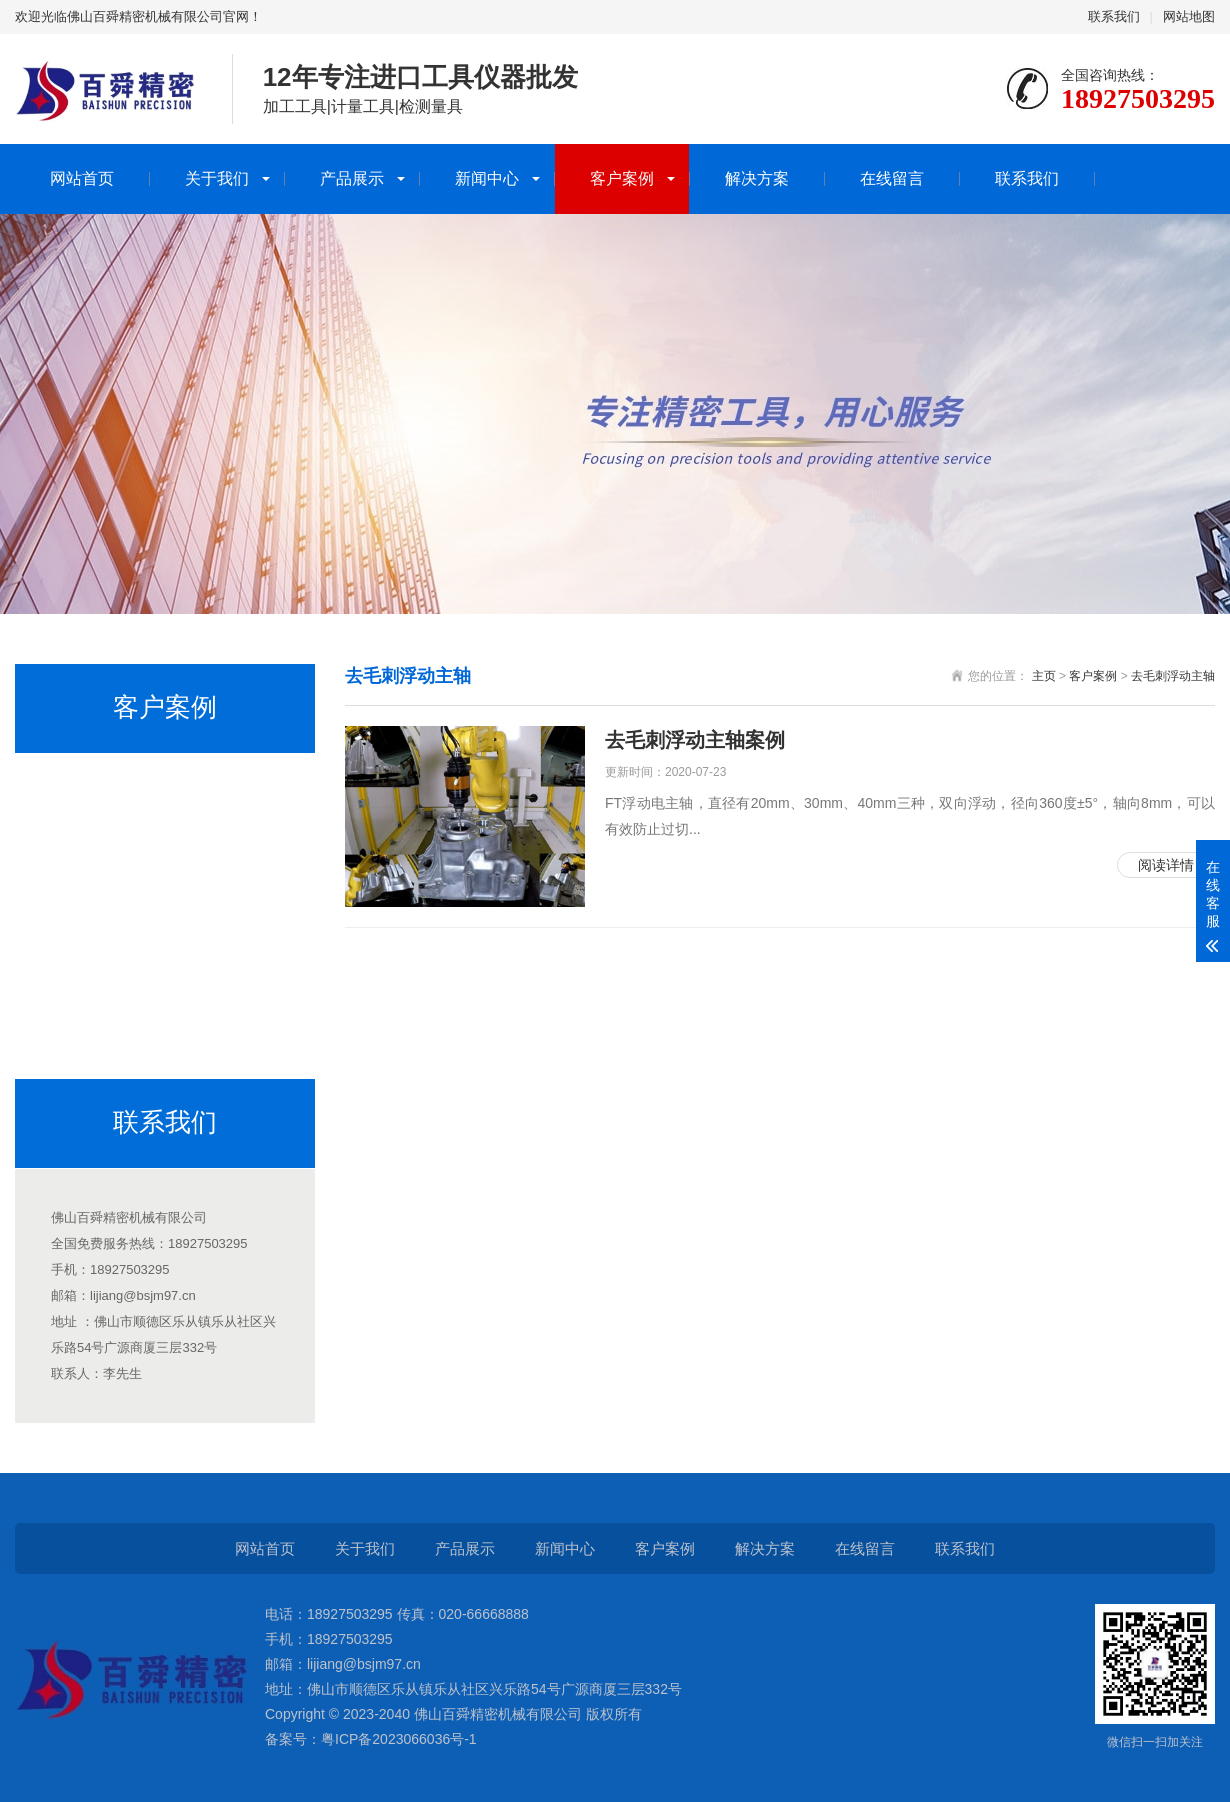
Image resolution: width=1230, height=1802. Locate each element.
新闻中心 (487, 178)
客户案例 (622, 178)
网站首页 (82, 178)
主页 (1044, 676)
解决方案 (757, 178)
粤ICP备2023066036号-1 (399, 1739)
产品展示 (352, 178)
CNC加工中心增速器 (104, 845)
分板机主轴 (75, 906)
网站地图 (1189, 16)
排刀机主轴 (75, 967)
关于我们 (217, 178)
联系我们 (1114, 16)
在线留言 (892, 178)
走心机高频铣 (82, 784)
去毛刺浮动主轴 (89, 1028)
